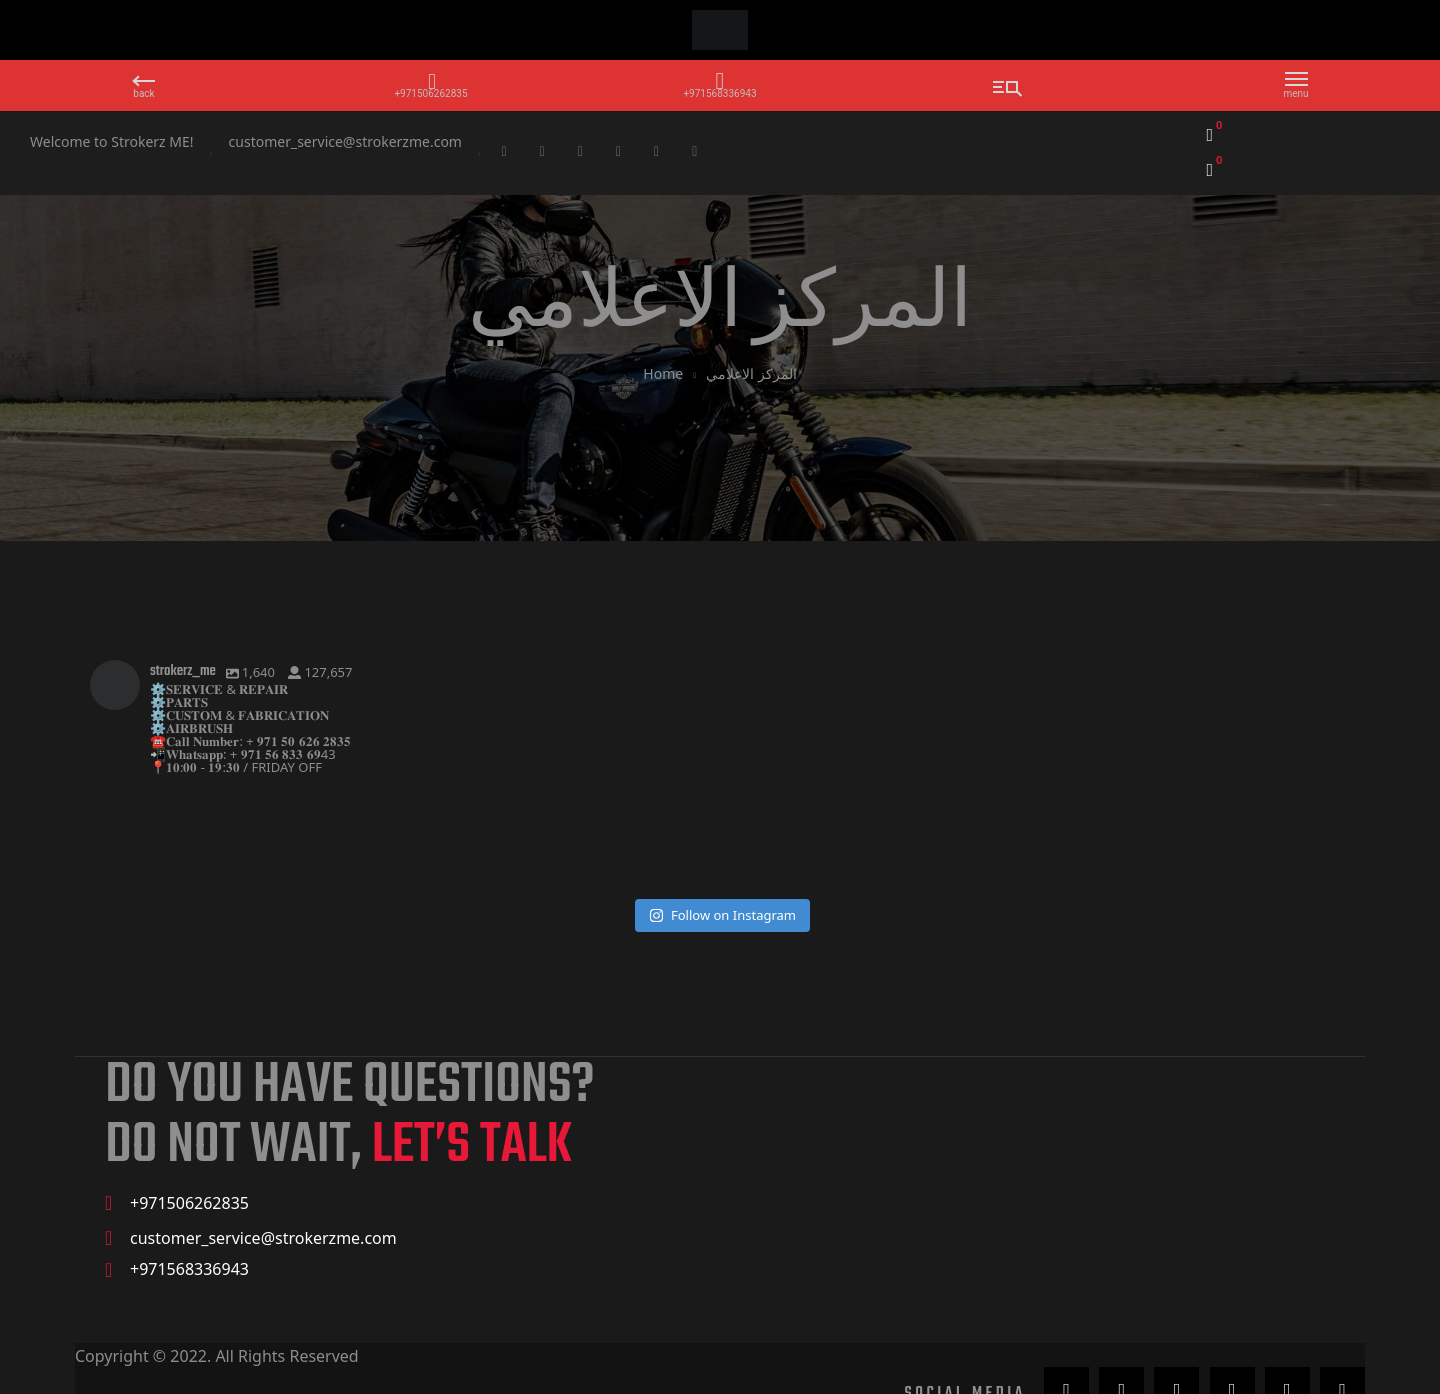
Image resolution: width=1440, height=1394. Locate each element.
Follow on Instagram (722, 865)
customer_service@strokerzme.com (345, 141)
